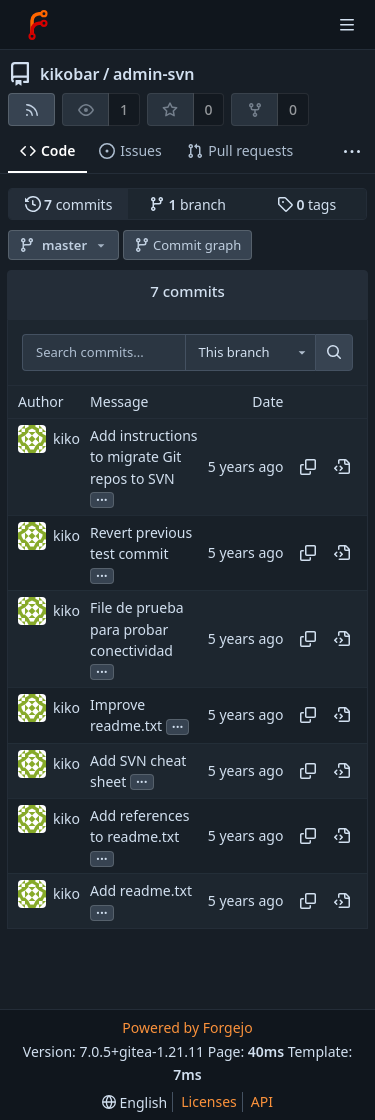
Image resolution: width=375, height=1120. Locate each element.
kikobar (70, 74)
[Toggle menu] (347, 25)
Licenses (209, 1101)
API (262, 1101)
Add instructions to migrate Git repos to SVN (143, 456)
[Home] (38, 25)
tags (306, 204)
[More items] (352, 151)
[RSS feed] (31, 109)
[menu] (134, 1102)
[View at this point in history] (342, 467)
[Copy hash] (308, 467)
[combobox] (250, 353)
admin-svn (153, 74)
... (102, 498)
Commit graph (188, 245)
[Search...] (334, 353)
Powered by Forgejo (187, 1027)
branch (187, 204)
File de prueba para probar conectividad (137, 629)
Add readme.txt (141, 891)
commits (69, 204)
